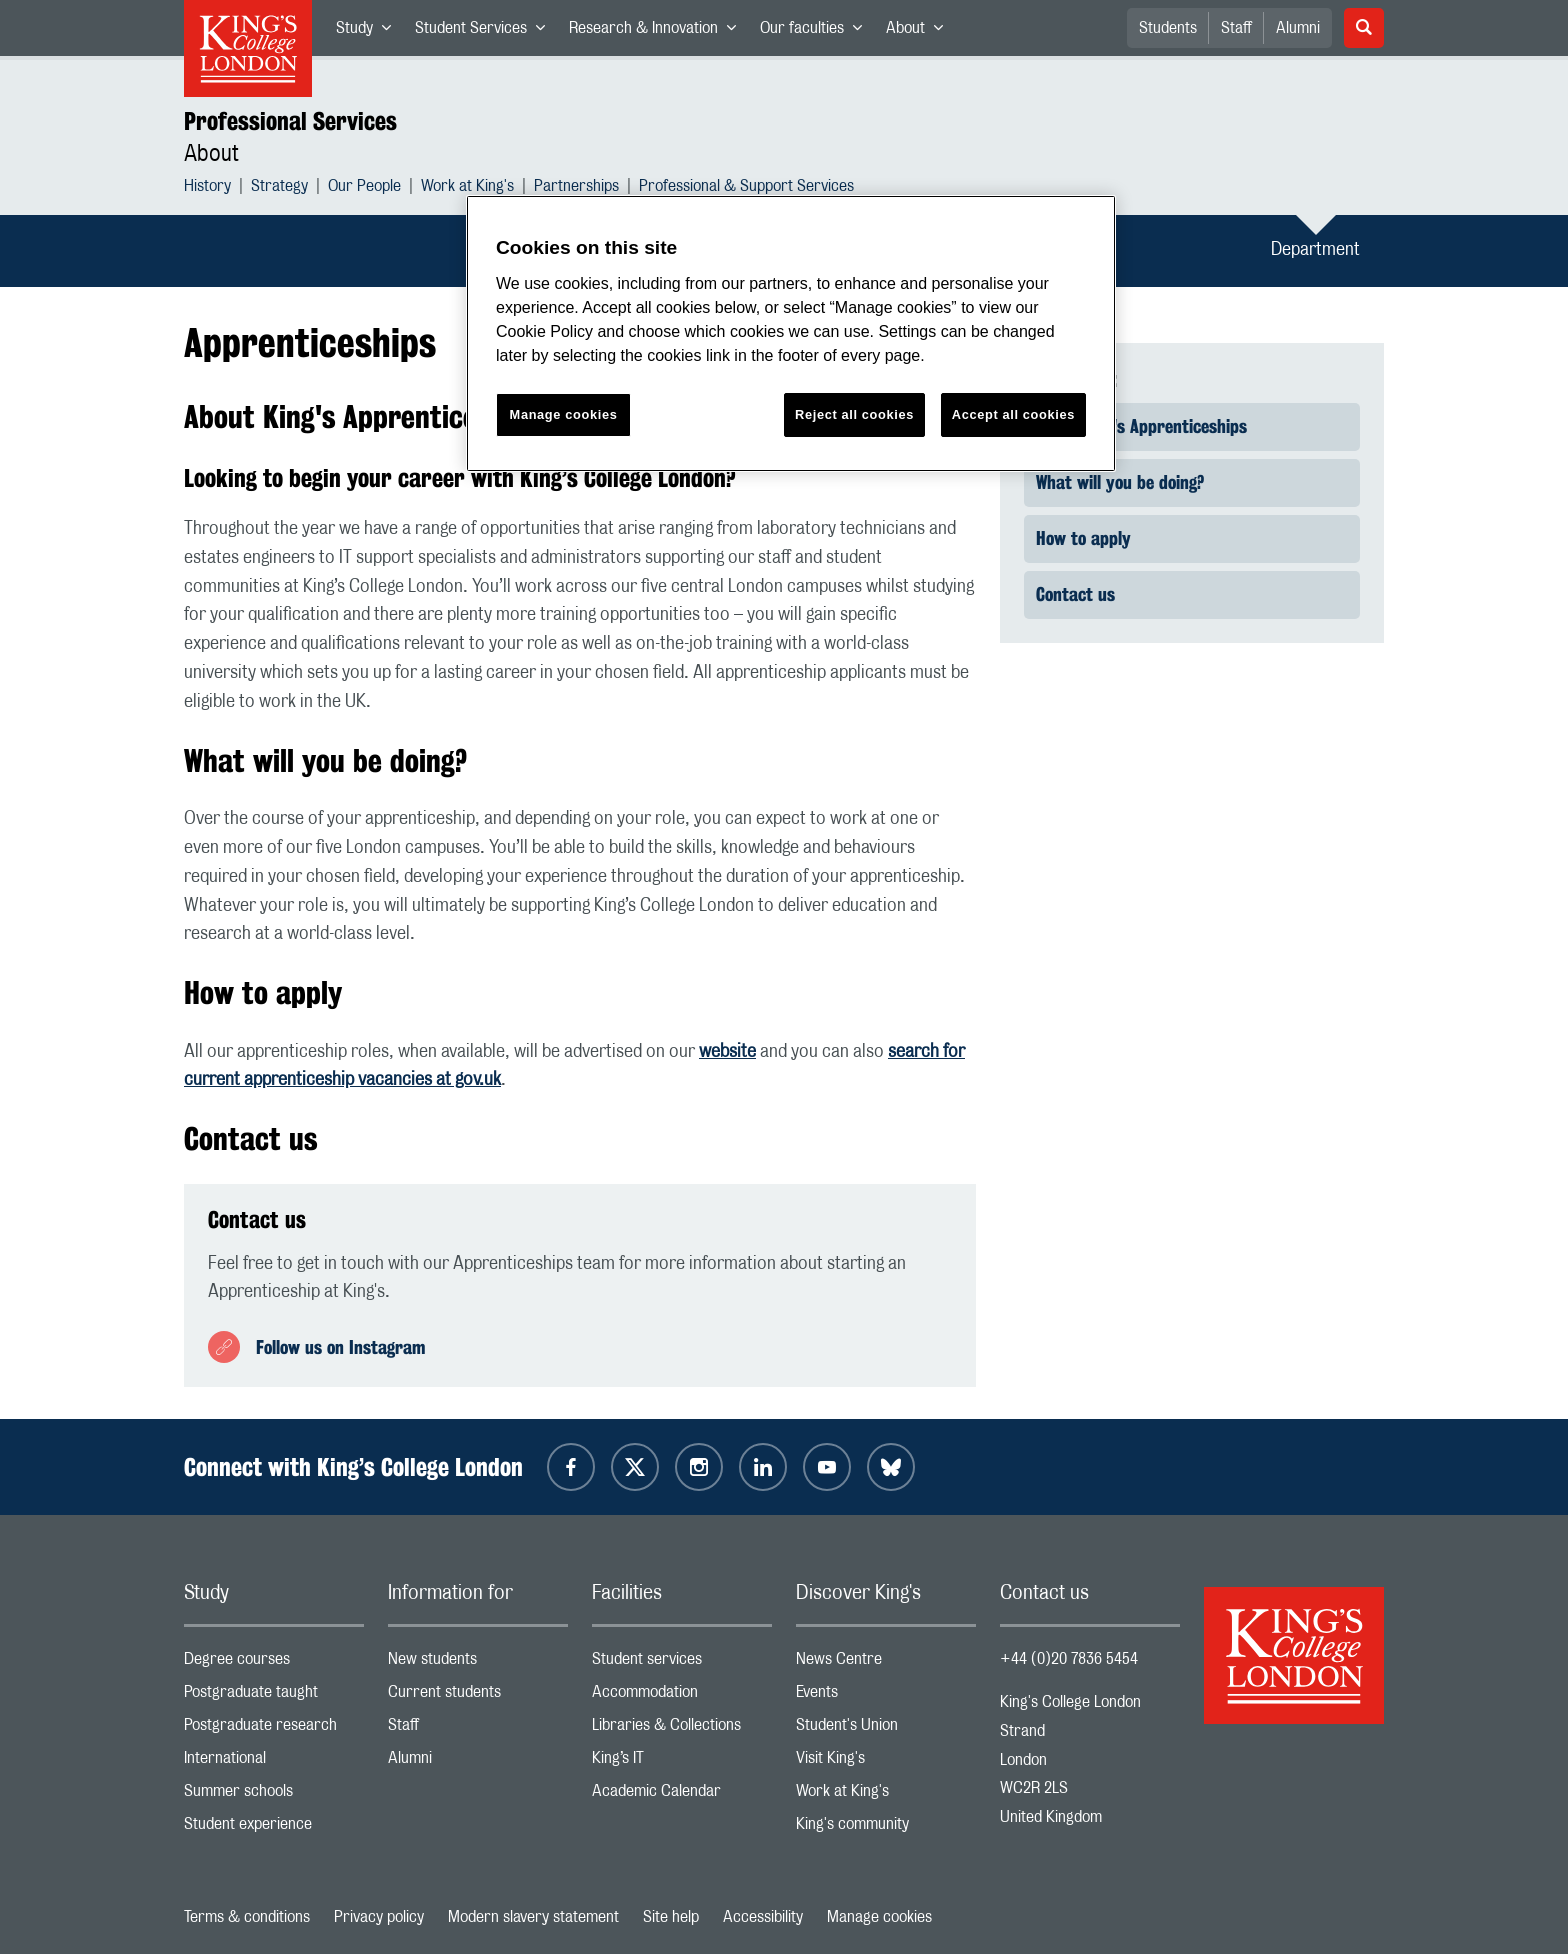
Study (369, 32)
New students (478, 1663)
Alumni (1298, 28)
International (274, 1762)
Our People (364, 188)
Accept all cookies (1013, 414)
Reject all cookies (854, 414)
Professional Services (290, 121)
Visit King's (886, 1762)
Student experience (274, 1828)
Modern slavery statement (533, 1917)
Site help (671, 1917)
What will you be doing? (1120, 482)
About (920, 32)
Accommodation (682, 1696)
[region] (791, 333)
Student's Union (886, 1729)
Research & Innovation (658, 32)
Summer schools (274, 1795)
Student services (682, 1663)
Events (886, 1696)
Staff (1236, 28)
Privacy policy (379, 1917)
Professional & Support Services (746, 188)
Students (1168, 28)
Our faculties (817, 32)
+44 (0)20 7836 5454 (1069, 1659)
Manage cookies (879, 1917)
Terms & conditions (247, 1917)
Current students (478, 1696)
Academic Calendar (682, 1795)
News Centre (886, 1663)
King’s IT (682, 1762)
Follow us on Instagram (340, 1347)
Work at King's (467, 188)
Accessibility (763, 1917)
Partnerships (576, 188)
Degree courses (274, 1663)
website (727, 1052)
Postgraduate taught (274, 1696)
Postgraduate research (274, 1729)
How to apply (1083, 538)
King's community (886, 1828)
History (207, 188)
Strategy (279, 188)
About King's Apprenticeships (1141, 426)
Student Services (486, 32)
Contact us (1075, 594)
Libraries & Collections (682, 1729)
